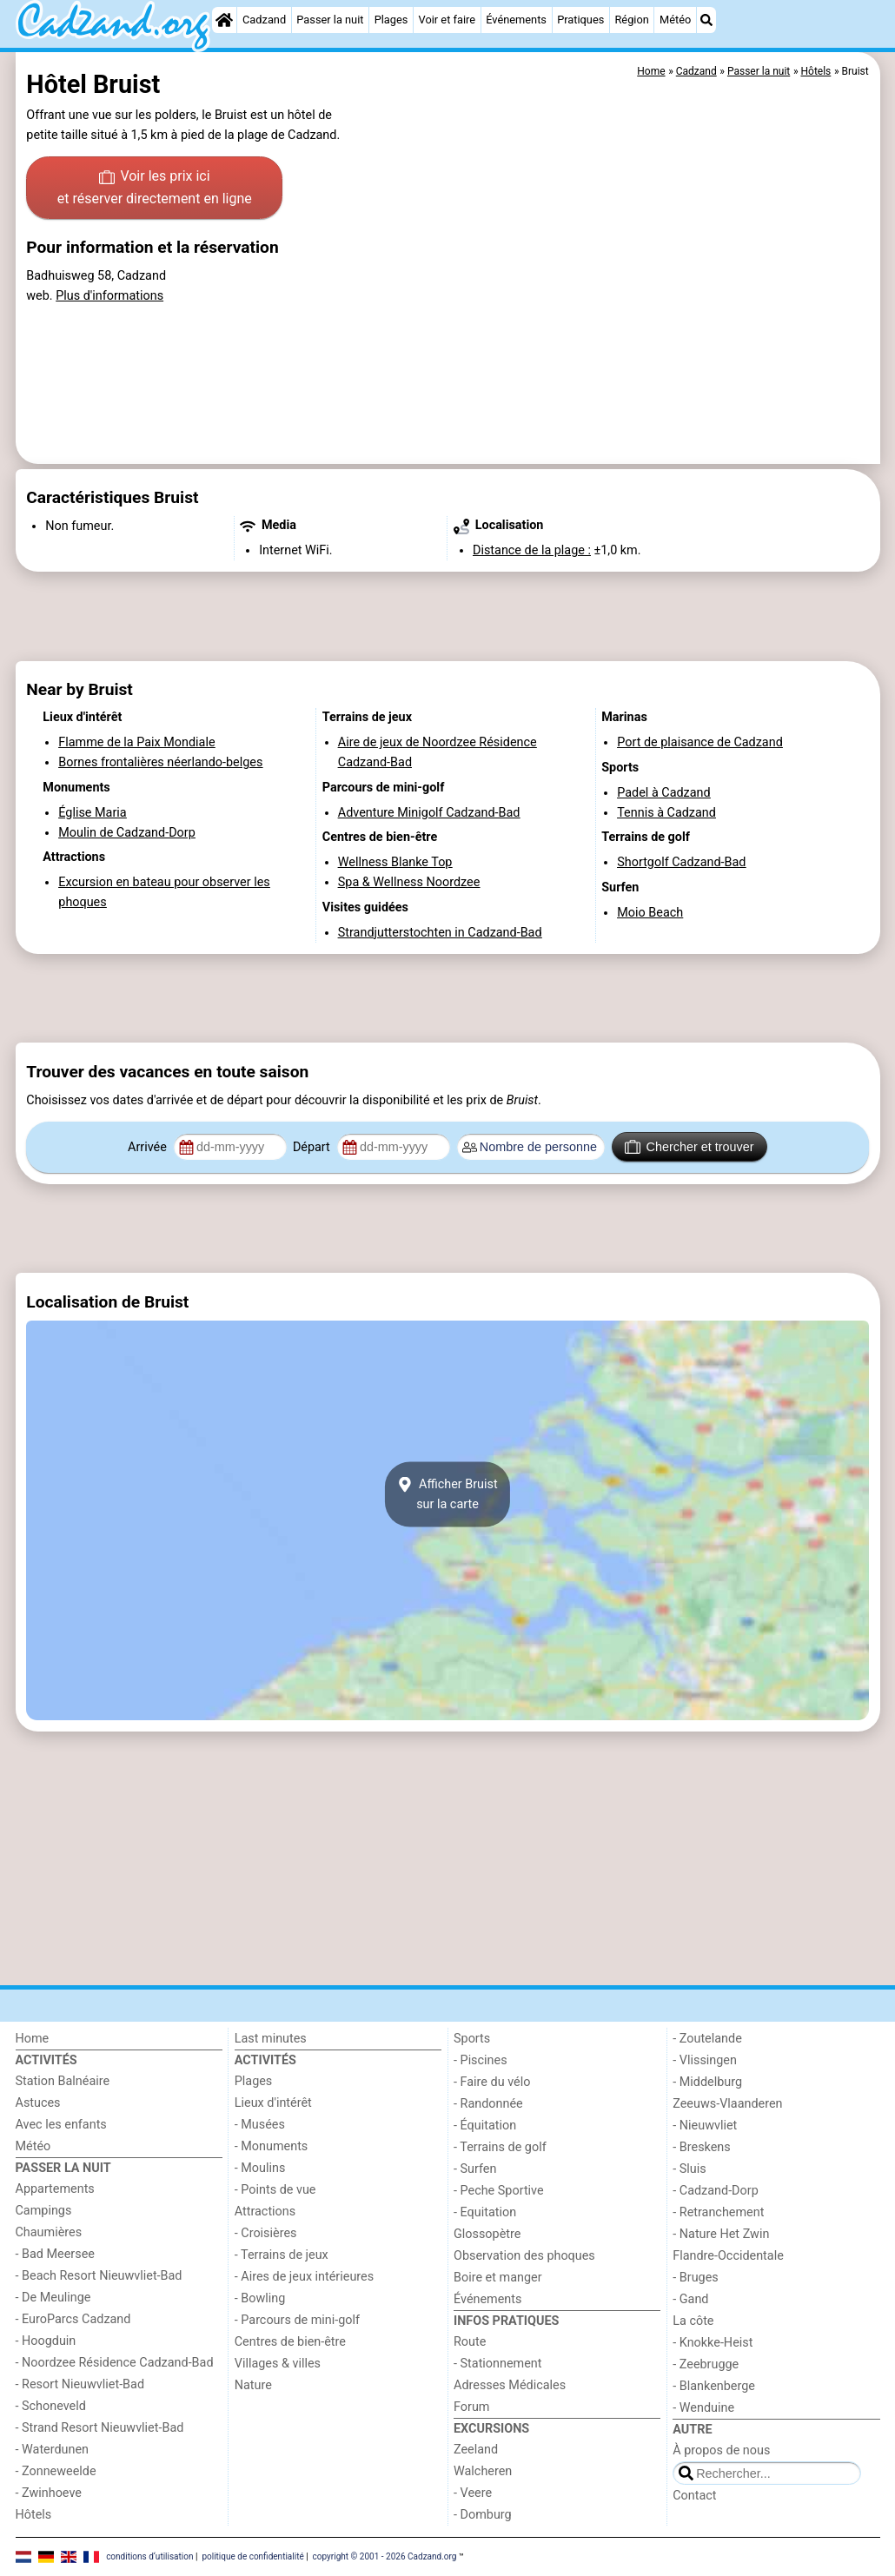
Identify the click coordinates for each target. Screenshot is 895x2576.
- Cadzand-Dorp (715, 2190)
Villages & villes (278, 2363)
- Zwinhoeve (49, 2493)
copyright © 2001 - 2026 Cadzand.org (385, 2556)
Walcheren (483, 2471)
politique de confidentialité (252, 2556)
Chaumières (49, 2232)
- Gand (690, 2299)
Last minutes (271, 2038)
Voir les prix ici (154, 188)
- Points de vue (275, 2189)
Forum (471, 2407)
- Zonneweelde (56, 2471)
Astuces (38, 2103)
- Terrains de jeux (281, 2255)
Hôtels (34, 2514)
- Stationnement (497, 2363)
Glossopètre (487, 2234)
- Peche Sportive (499, 2190)
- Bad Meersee (55, 2254)
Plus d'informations (109, 295)
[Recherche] (706, 20)
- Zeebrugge (706, 2364)
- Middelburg (707, 2082)
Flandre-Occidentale (728, 2255)
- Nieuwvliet (705, 2125)
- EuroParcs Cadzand (73, 2319)
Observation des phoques (524, 2255)
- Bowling (260, 2298)
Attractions (265, 2211)
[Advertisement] (448, 617)
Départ (313, 1147)
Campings (44, 2210)
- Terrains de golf (500, 2147)
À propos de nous (721, 2450)
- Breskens (701, 2147)
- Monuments (271, 2146)
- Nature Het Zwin (721, 2234)
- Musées (260, 2124)
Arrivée (148, 1147)
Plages (391, 19)
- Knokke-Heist (712, 2342)
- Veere (473, 2493)
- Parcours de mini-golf (297, 2320)
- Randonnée (488, 2103)
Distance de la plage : (532, 550)
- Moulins (260, 2168)
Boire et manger (498, 2277)
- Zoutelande (707, 2038)
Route (470, 2341)
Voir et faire (447, 19)
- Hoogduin (46, 2341)
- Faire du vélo (492, 2082)
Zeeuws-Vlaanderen (727, 2103)
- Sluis (689, 2169)
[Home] (224, 20)
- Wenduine (703, 2408)
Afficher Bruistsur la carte (447, 1494)
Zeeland (476, 2449)
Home (33, 2038)
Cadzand (264, 19)
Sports (472, 2038)
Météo (675, 19)
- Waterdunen (53, 2449)
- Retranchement (718, 2212)
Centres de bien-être (290, 2341)
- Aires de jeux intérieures (304, 2276)
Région (631, 19)
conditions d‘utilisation (149, 2556)
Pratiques (580, 19)
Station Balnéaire (63, 2081)
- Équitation (485, 2125)
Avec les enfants (61, 2124)
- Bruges (695, 2277)
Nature (253, 2385)
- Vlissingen (705, 2060)
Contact (694, 2495)
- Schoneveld (51, 2406)
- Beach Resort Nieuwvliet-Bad (99, 2275)
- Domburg (483, 2514)
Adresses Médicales (510, 2385)
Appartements (55, 2189)
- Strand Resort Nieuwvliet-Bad (100, 2427)
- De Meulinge (53, 2297)
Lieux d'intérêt (273, 2103)
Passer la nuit (329, 19)
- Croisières (266, 2233)
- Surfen (475, 2169)
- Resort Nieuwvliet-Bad (80, 2384)
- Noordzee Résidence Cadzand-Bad (115, 2362)
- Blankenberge (714, 2386)
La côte (693, 2321)
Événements (516, 19)
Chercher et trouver (689, 1147)
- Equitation (485, 2212)
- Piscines (480, 2060)
